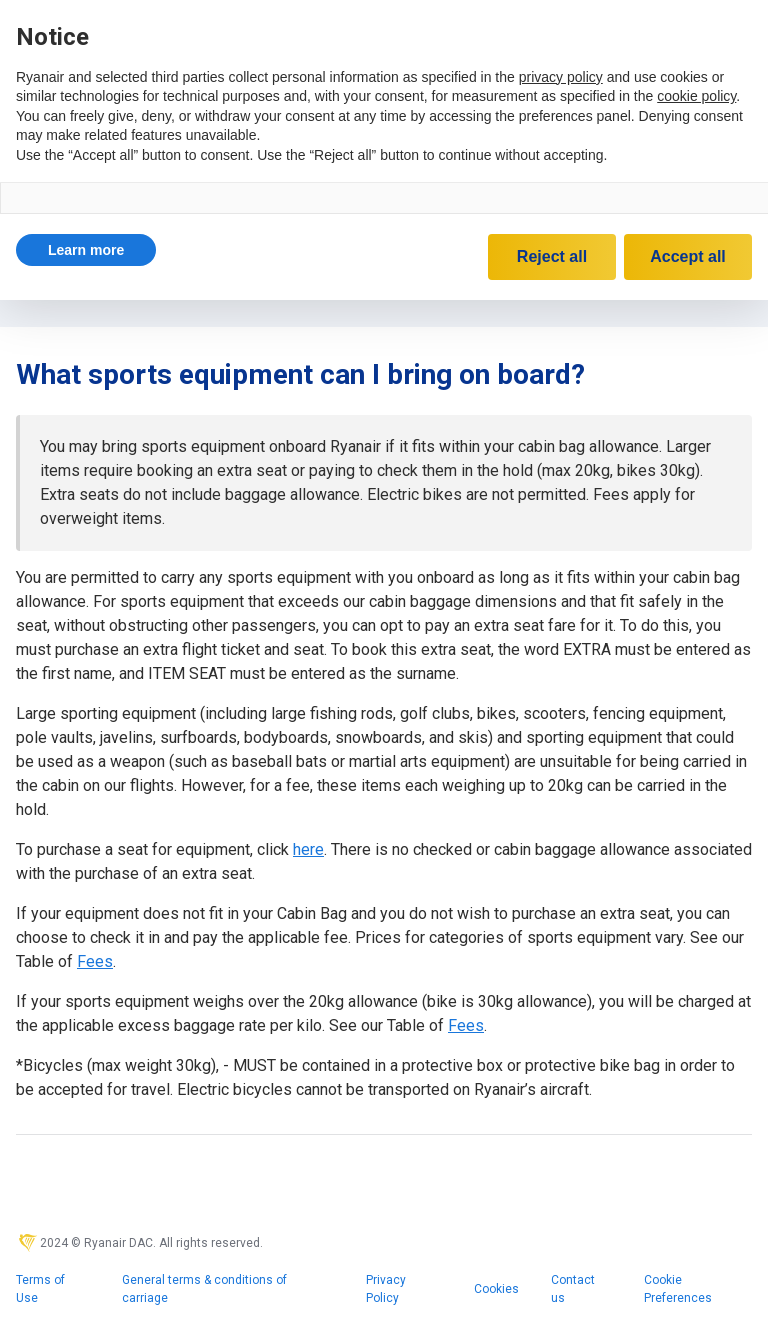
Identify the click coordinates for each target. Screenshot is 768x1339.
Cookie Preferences (678, 1289)
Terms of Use (40, 1289)
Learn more (86, 250)
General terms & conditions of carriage (204, 1289)
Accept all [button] (688, 256)
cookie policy (696, 96)
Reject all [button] (552, 256)
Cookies (496, 1289)
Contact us (573, 1289)
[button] (86, 250)
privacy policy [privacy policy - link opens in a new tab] (561, 77)
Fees (95, 961)
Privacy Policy (386, 1289)
